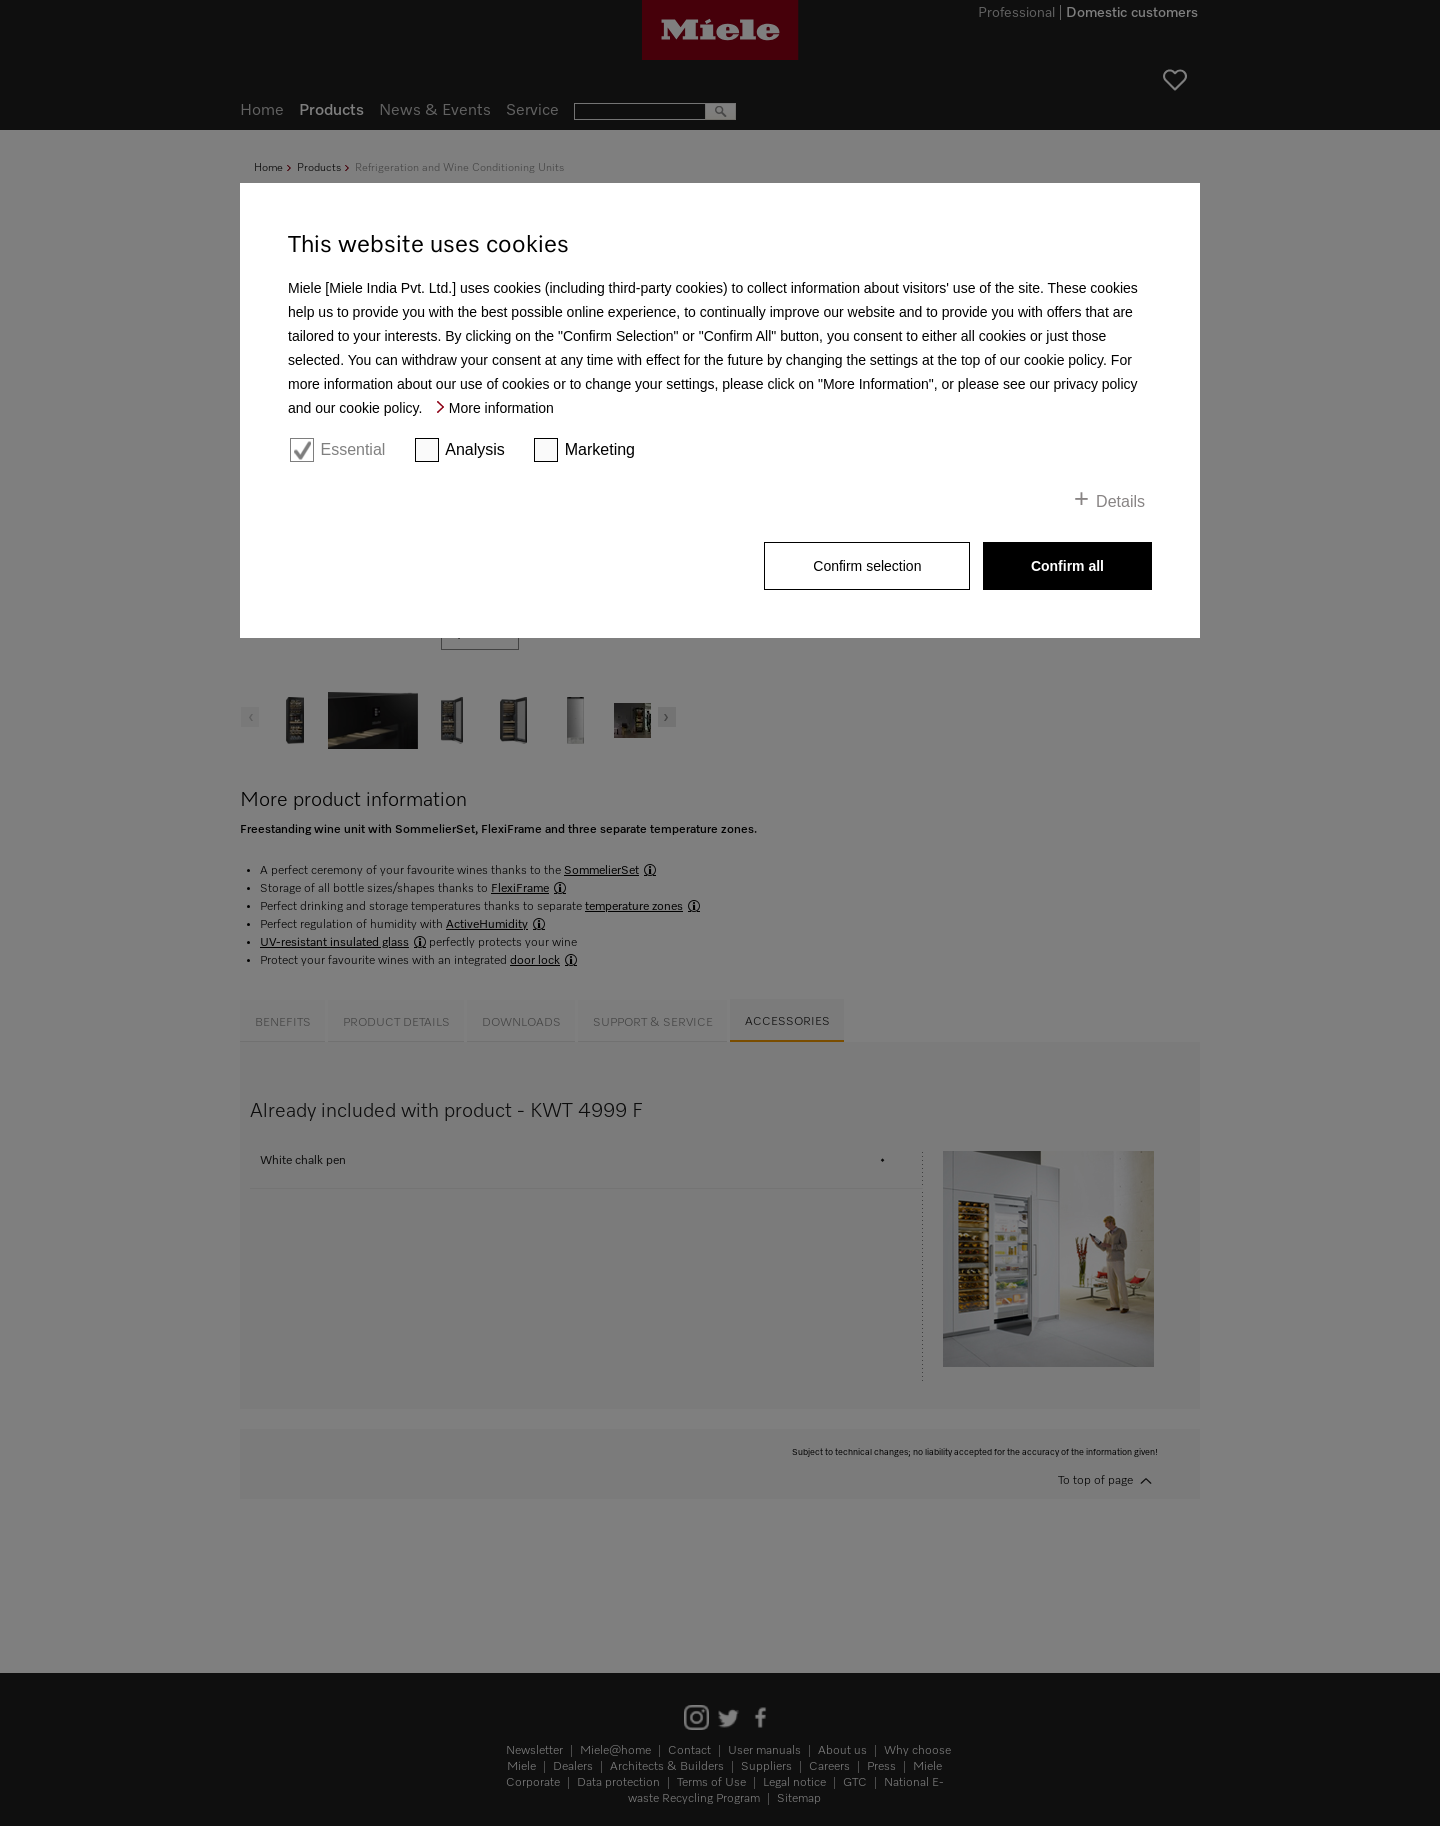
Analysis (475, 449)
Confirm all (1067, 566)
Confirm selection (867, 566)
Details (1120, 501)
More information (501, 408)
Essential (352, 449)
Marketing (600, 449)
